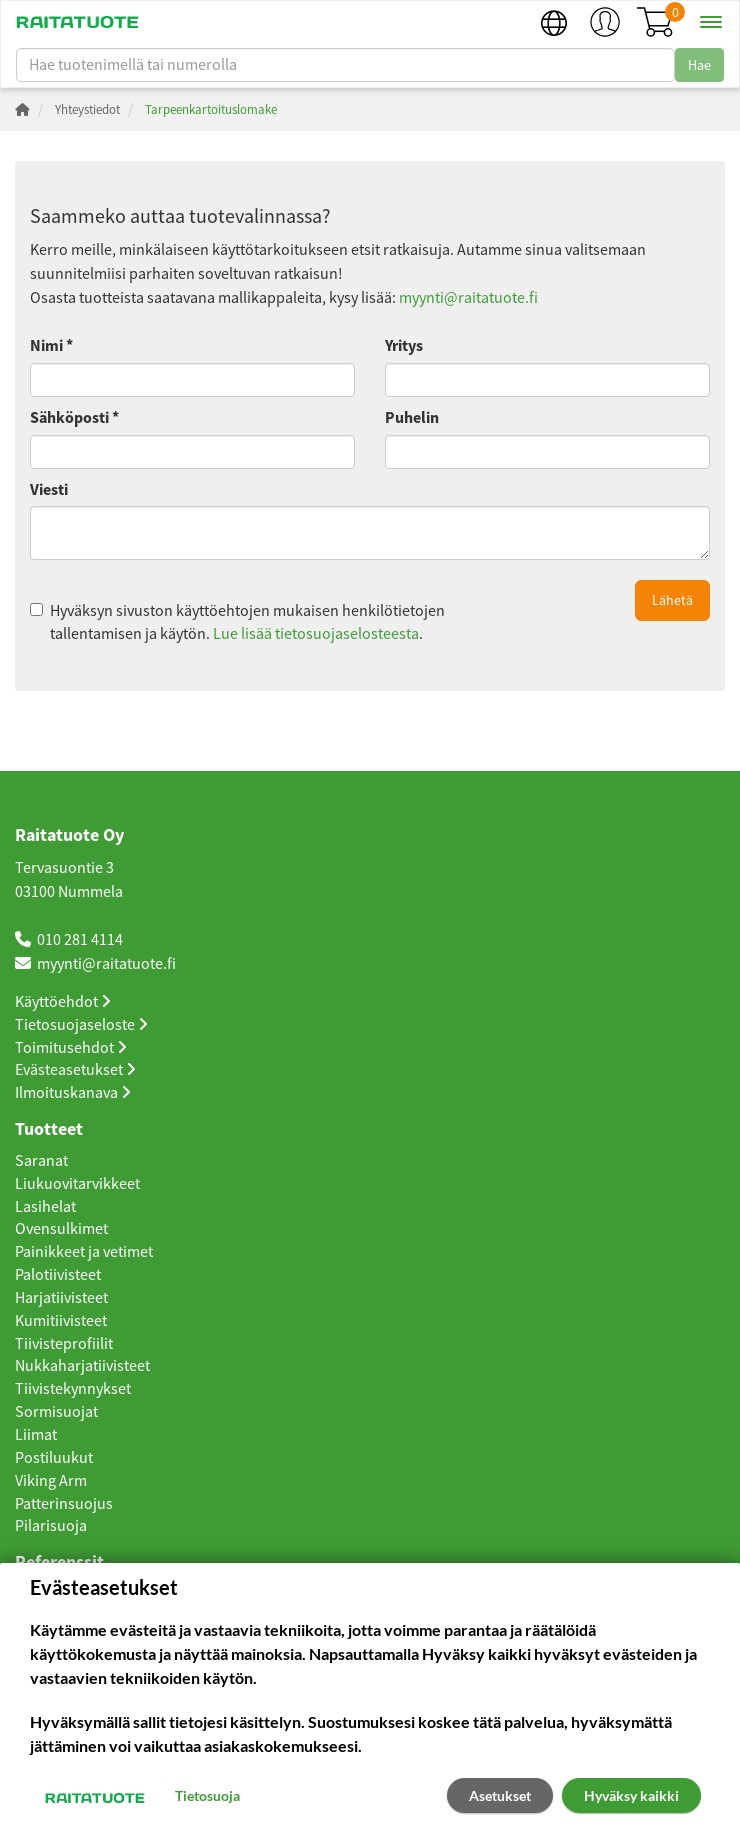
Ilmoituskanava (73, 1093)
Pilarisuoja (51, 1526)
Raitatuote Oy (69, 836)
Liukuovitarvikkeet (77, 1184)
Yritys (404, 345)
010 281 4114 (80, 940)
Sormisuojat (56, 1412)
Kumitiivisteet (61, 1321)
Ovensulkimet (61, 1229)
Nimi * (51, 345)
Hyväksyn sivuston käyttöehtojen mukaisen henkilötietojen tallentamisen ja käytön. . (237, 622)
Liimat (36, 1435)
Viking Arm (51, 1481)
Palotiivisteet (58, 1275)
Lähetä (672, 600)
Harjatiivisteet (61, 1298)
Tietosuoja (207, 1795)
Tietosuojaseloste (81, 1025)
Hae (699, 65)
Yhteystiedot (87, 109)
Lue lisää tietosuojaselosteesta (316, 634)
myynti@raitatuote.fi (468, 298)
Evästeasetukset (75, 1070)
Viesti (49, 489)
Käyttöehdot (63, 1002)
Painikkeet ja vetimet (84, 1252)
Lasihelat (45, 1207)
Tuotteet (49, 1130)
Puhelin (412, 417)
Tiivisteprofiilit (64, 1344)
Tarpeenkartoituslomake (211, 109)
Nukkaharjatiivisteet (82, 1366)
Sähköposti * (74, 417)
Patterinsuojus (64, 1504)
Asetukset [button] (500, 1795)
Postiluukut (54, 1458)
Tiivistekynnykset (73, 1389)
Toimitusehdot (71, 1048)
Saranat (41, 1161)
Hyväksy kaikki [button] (631, 1795)
